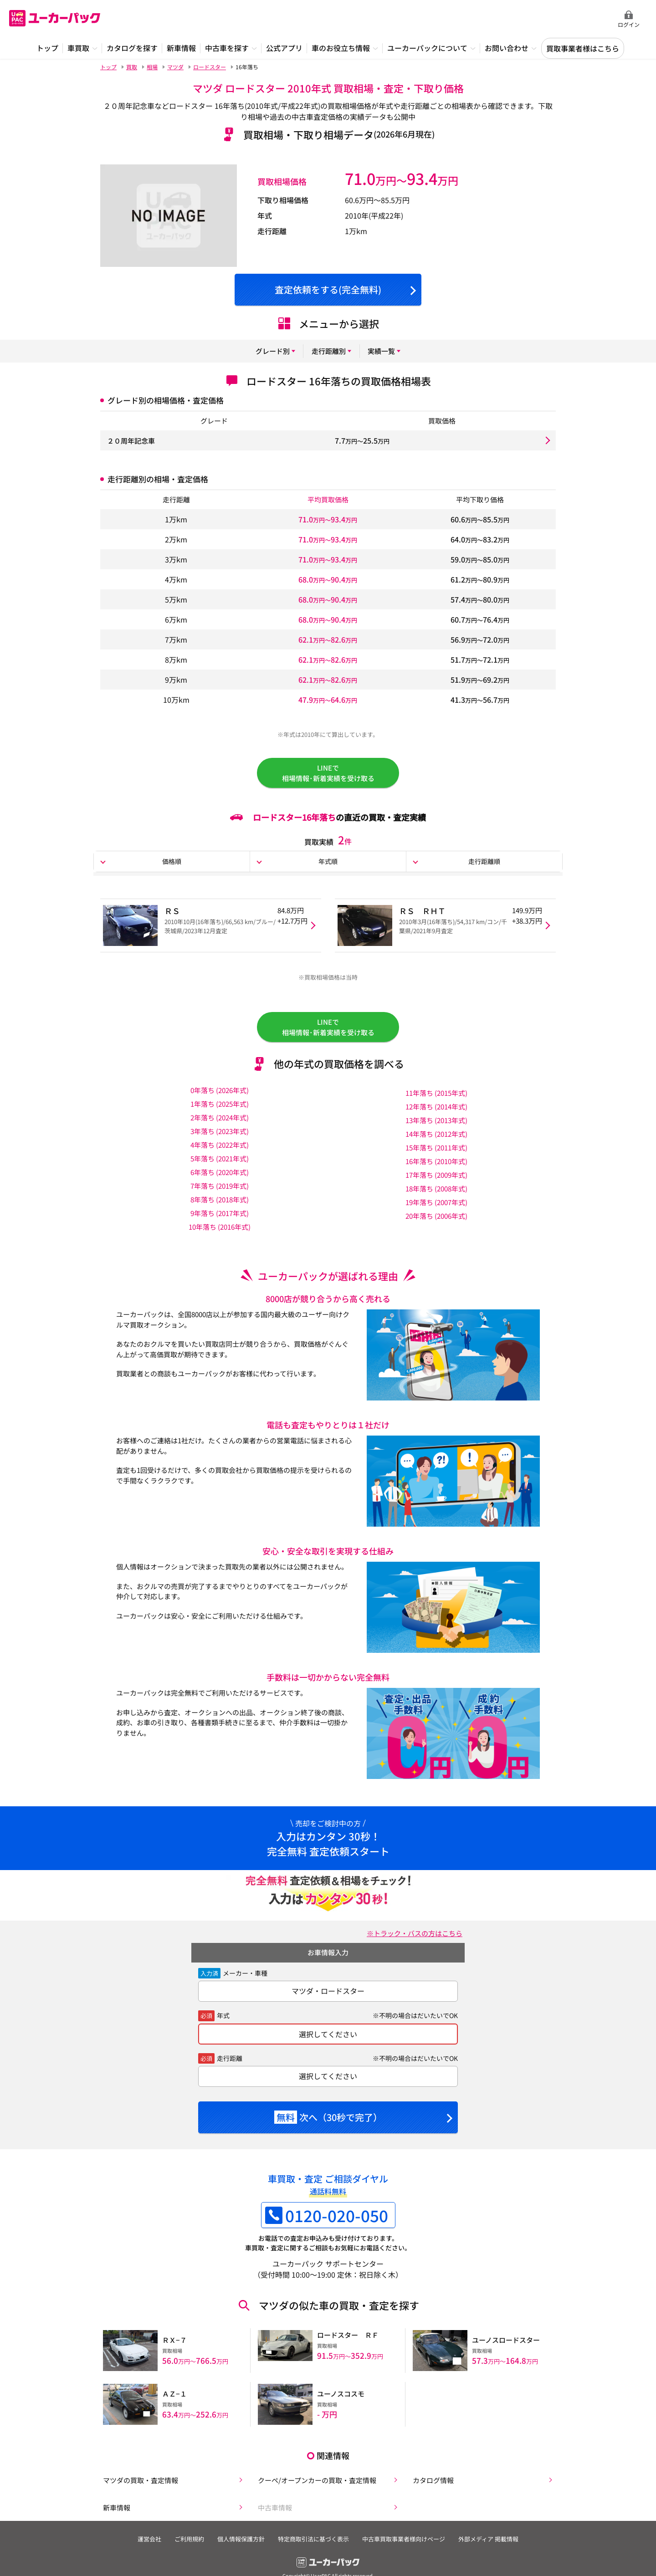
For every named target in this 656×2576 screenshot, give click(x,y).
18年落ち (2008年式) (436, 1195)
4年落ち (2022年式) (219, 1151)
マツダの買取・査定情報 (140, 2480)
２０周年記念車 (132, 440)
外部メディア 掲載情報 (493, 2541)
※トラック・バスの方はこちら (411, 1940)
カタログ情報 (432, 2480)
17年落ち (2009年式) (436, 1181)
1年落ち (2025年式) (219, 1110)
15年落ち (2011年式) (436, 1154)
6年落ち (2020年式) (219, 1179)
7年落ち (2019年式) (219, 1192)
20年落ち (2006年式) (436, 1222)
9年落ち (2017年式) (219, 1220)
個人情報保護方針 (240, 2541)
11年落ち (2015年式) (436, 1099)
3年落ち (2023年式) (219, 1138)
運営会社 (145, 2541)
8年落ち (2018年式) (219, 1206)
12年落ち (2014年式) (436, 1113)
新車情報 (114, 2509)
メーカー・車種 (245, 1980)
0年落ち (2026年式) (219, 1097)
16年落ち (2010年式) (436, 1168)
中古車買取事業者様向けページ (406, 2541)
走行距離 (229, 2065)
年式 (223, 2022)
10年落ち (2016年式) (219, 1233)
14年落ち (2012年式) (436, 1140)
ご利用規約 (186, 2541)
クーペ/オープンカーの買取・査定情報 (318, 2480)
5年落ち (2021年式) (219, 1165)
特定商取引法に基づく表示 (314, 2541)
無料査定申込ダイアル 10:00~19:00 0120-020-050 (551, 19)
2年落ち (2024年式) (219, 1124)
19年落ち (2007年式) (436, 1209)
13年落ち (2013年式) (436, 1127)
